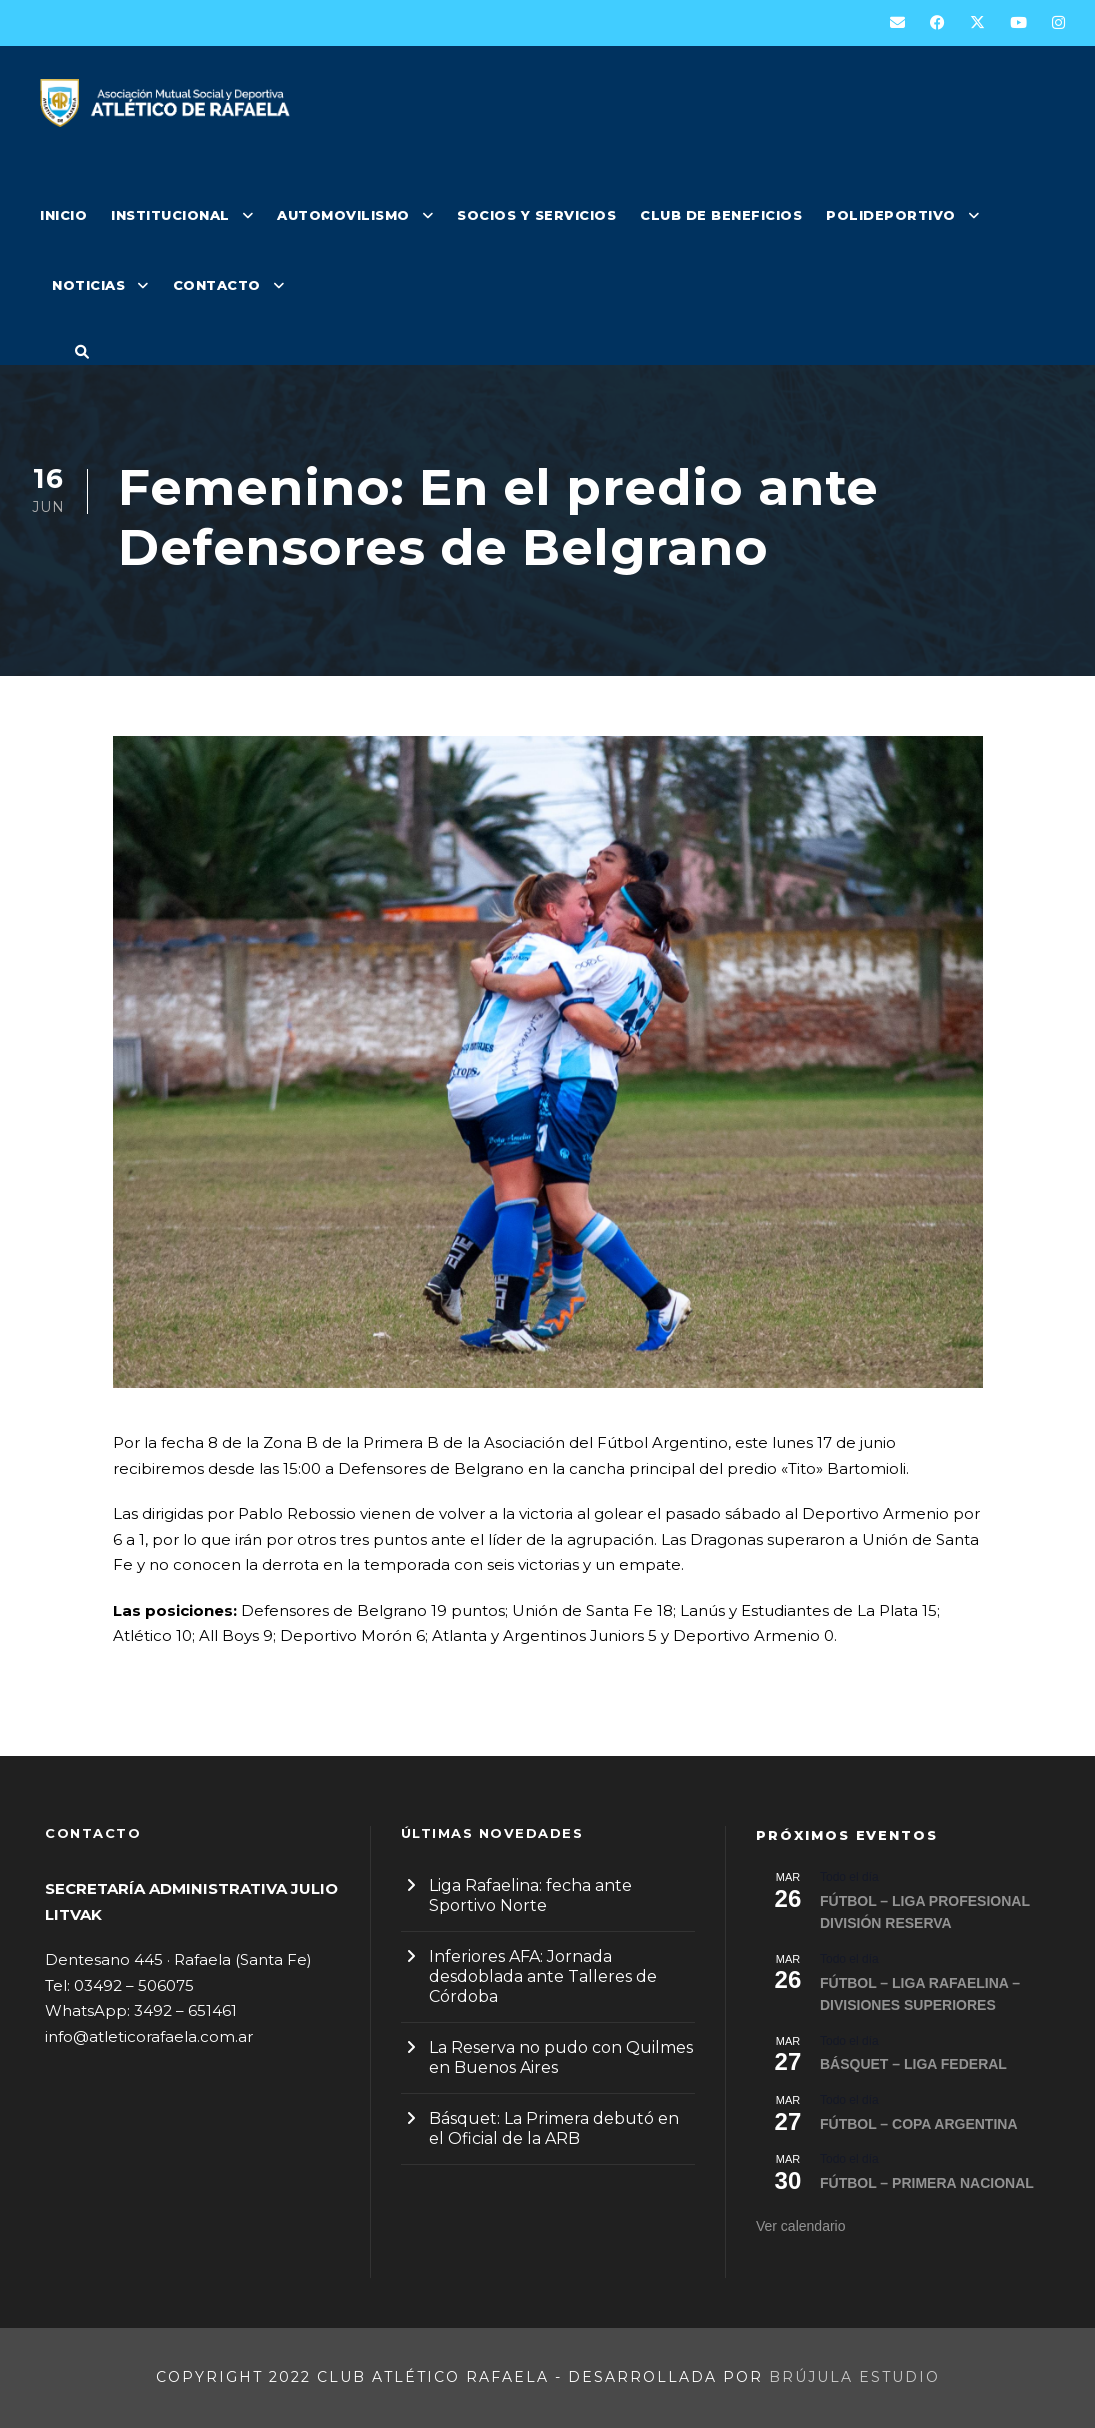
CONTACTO (217, 285)
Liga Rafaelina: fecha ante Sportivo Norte (530, 1895)
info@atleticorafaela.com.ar (149, 2036)
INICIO (63, 215)
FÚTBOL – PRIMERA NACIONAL (927, 2183)
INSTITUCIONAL (170, 215)
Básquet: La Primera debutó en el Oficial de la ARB (554, 2128)
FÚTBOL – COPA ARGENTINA (919, 2124)
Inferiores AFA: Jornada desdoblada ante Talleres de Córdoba (543, 1976)
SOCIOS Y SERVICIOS (536, 215)
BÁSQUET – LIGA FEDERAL (913, 2064)
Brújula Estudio (854, 2377)
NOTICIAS (88, 285)
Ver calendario (801, 2226)
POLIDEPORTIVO (891, 215)
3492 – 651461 (185, 2010)
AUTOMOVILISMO (343, 215)
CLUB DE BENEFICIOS (721, 215)
